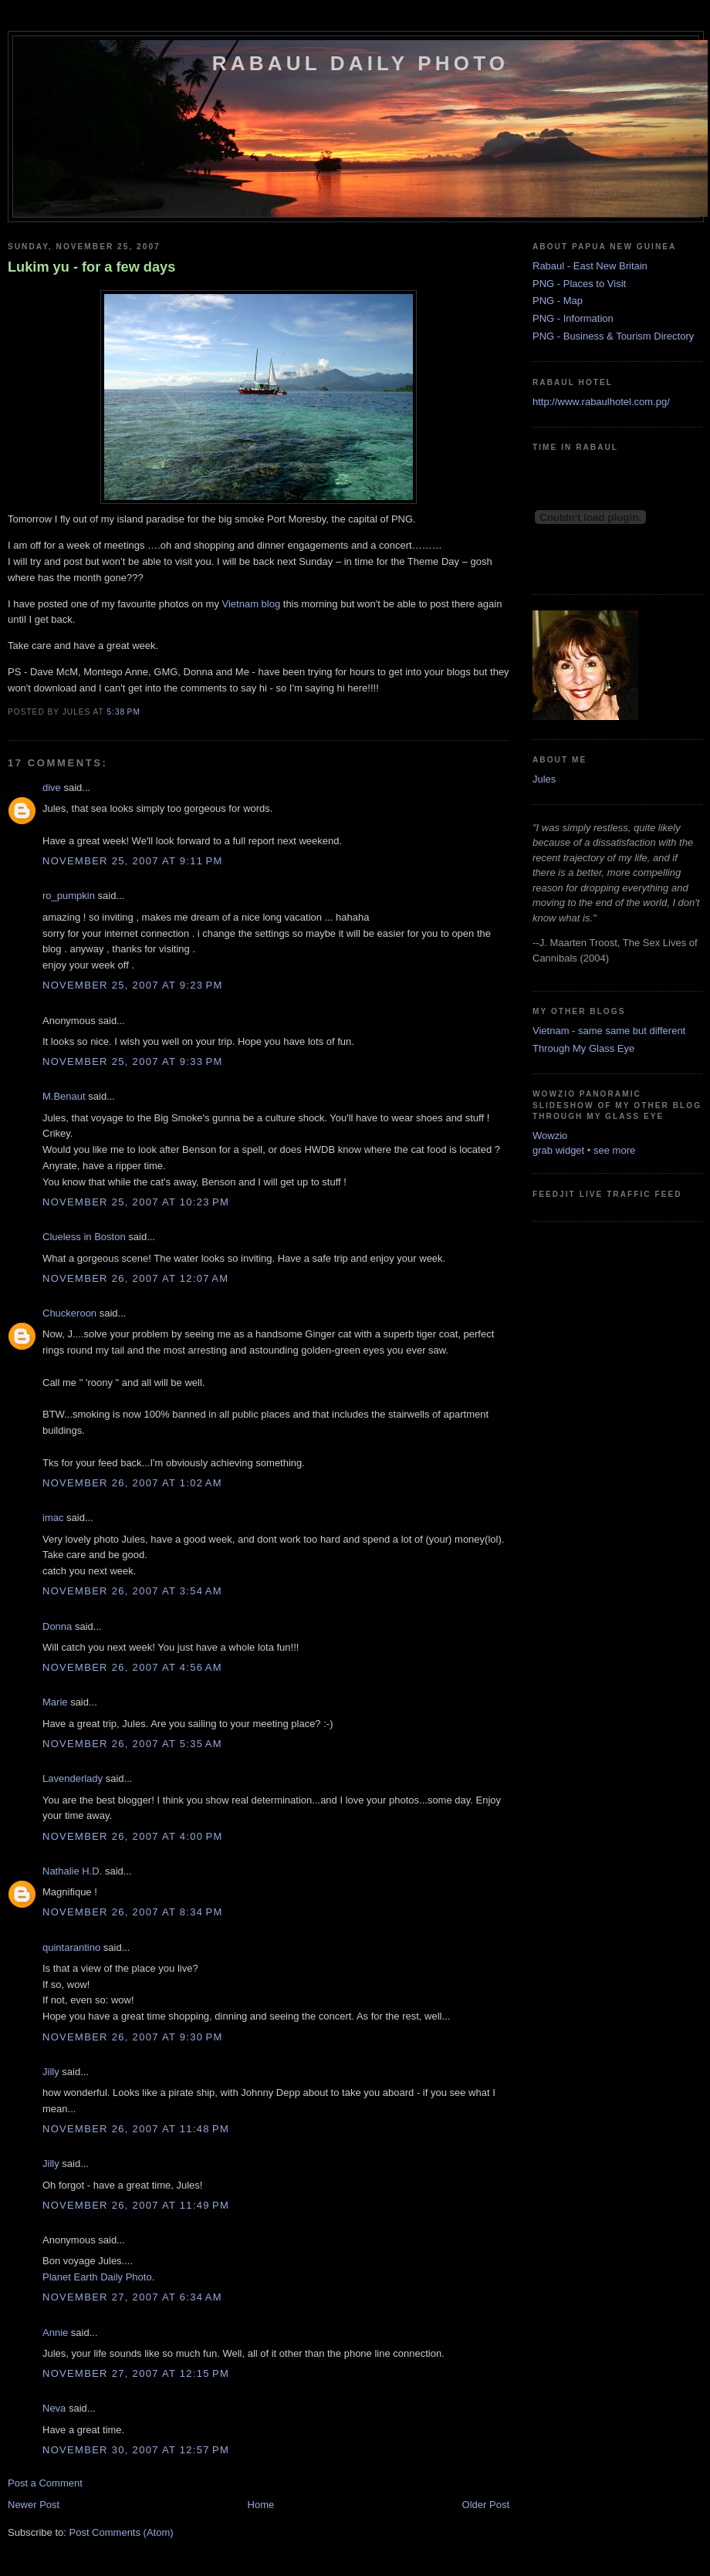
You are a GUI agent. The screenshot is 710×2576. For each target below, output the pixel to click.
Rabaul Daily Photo (360, 63)
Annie (55, 2332)
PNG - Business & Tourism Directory (613, 336)
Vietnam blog (251, 604)
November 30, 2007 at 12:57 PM (135, 2450)
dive (51, 787)
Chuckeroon (69, 1313)
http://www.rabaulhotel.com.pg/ (601, 401)
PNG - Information (573, 318)
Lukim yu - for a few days (91, 267)
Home (261, 2504)
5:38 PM (123, 712)
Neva (54, 2408)
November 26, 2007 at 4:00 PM (132, 1836)
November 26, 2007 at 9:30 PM (132, 2037)
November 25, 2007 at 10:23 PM (135, 1202)
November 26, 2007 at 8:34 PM (132, 1912)
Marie (55, 1702)
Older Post (485, 2504)
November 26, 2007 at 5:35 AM (132, 1743)
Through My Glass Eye (583, 1048)
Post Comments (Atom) (121, 2532)
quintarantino (71, 1947)
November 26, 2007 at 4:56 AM (132, 1667)
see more (614, 1150)
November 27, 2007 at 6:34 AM (132, 2297)
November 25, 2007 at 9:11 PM (132, 861)
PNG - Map (557, 300)
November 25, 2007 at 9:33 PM (132, 1061)
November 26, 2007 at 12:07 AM (135, 1278)
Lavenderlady (72, 1778)
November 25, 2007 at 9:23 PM (132, 985)
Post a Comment (45, 2483)
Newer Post (33, 2504)
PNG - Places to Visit (579, 283)
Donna (57, 1626)
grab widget (558, 1150)
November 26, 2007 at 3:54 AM (132, 1591)
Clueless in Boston (84, 1236)
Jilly (50, 2071)
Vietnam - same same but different (608, 1030)
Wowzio (549, 1135)
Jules (544, 779)
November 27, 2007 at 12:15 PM (135, 2373)
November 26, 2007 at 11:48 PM (135, 2129)
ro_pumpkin (68, 895)
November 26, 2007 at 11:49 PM (135, 2205)
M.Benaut (64, 1096)
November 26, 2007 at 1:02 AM (132, 1483)
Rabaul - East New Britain (589, 266)
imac (52, 1517)
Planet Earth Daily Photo (97, 2277)
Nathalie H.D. (72, 1871)
